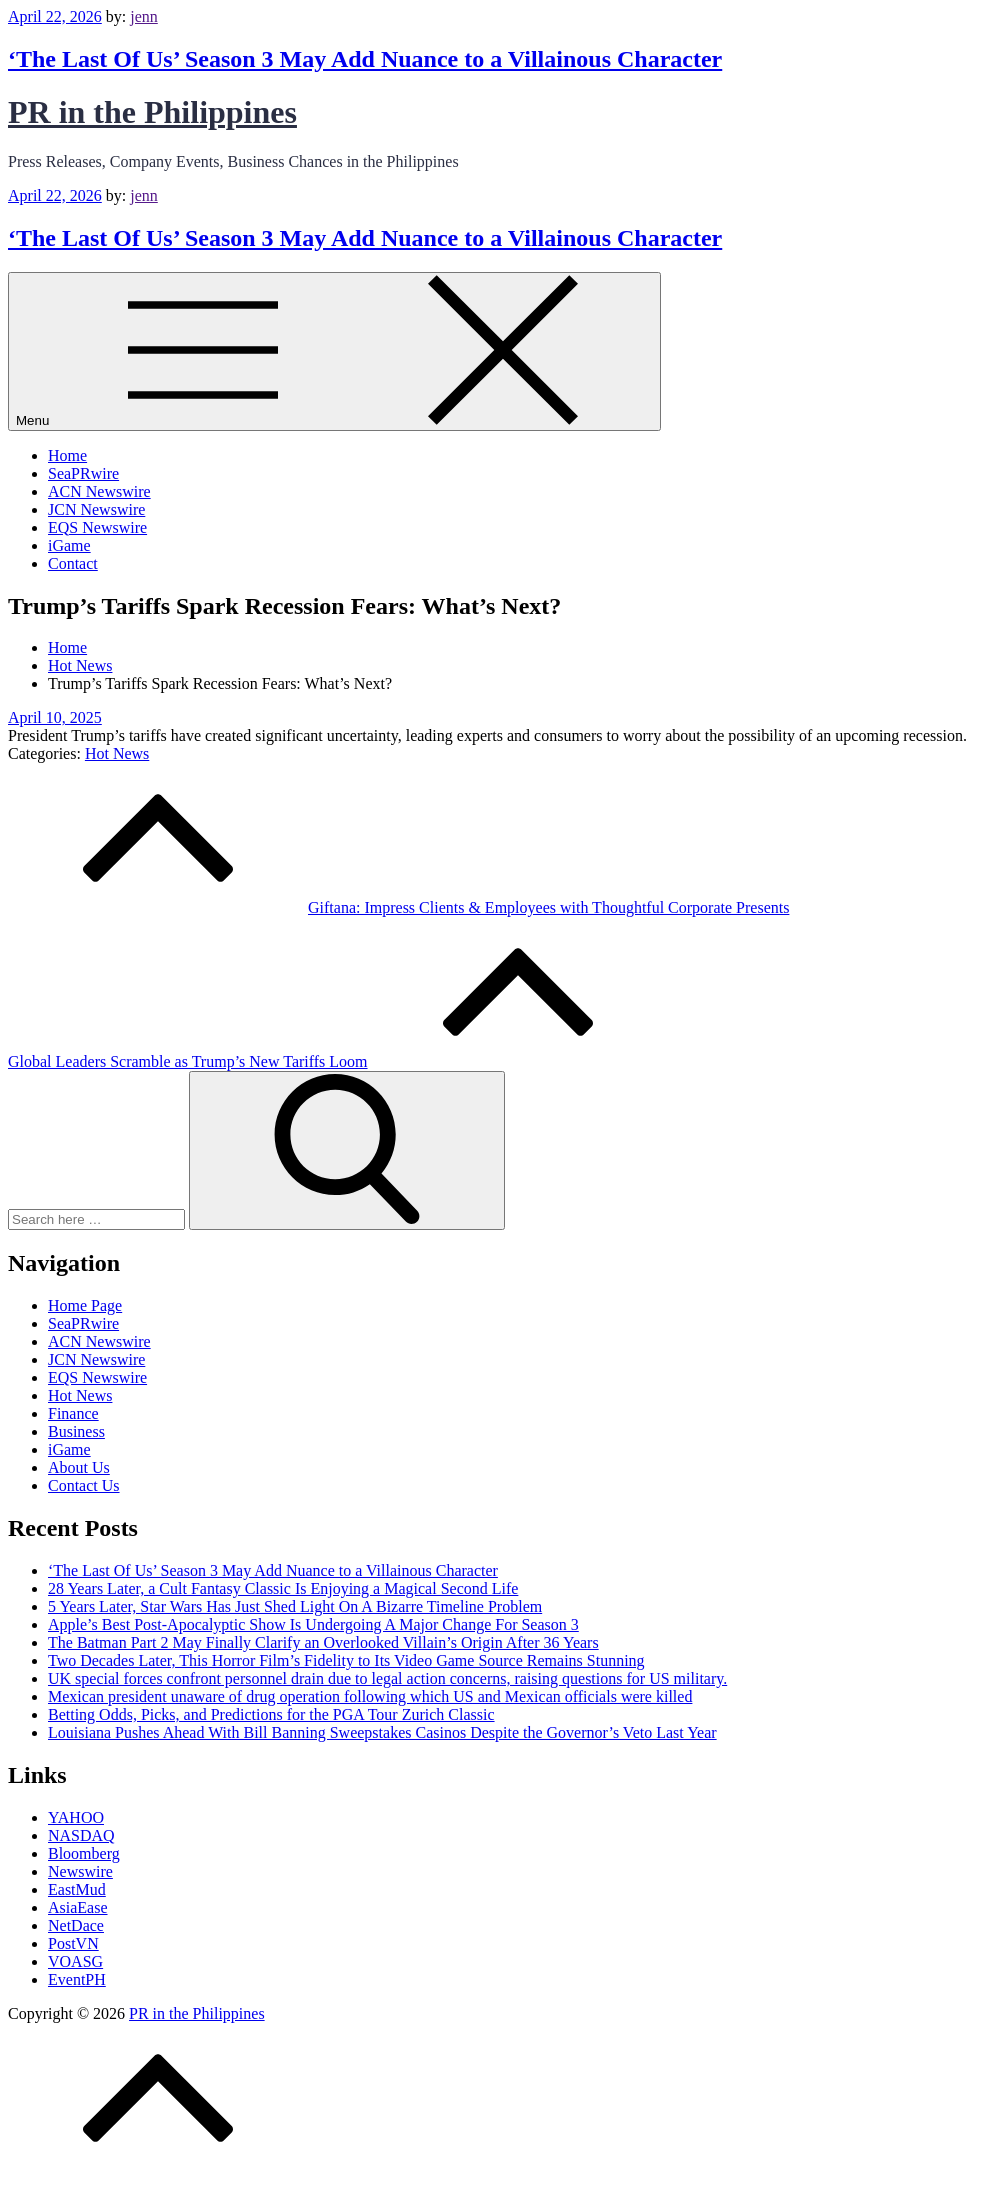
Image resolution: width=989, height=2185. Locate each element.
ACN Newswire (99, 491)
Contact (73, 563)
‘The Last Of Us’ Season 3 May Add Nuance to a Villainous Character (365, 59)
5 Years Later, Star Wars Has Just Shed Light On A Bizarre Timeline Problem (295, 1606)
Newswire (80, 1871)
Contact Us (84, 1485)
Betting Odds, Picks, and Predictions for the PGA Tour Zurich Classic (271, 1714)
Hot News (117, 753)
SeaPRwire (83, 473)
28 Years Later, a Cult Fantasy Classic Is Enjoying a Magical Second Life (283, 1588)
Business (76, 1431)
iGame (69, 545)
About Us (79, 1467)
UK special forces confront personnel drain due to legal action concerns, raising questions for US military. (387, 1678)
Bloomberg (84, 1853)
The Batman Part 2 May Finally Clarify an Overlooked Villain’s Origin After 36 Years (323, 1642)
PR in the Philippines (152, 112)
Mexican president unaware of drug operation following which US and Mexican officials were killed (370, 1696)
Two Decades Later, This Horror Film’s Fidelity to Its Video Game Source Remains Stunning (346, 1660)
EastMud (77, 1889)
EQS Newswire (97, 527)
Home (67, 455)
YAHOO (76, 1817)
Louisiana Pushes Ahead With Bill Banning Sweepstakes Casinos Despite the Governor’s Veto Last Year (382, 1732)
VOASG (75, 1961)
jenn (144, 16)
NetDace (76, 1925)
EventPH (77, 1979)
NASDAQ (81, 1835)
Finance (73, 1413)
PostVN (73, 1943)
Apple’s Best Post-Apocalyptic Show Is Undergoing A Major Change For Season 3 (313, 1624)
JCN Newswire (96, 509)
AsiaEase (78, 1907)
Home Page (85, 1305)
